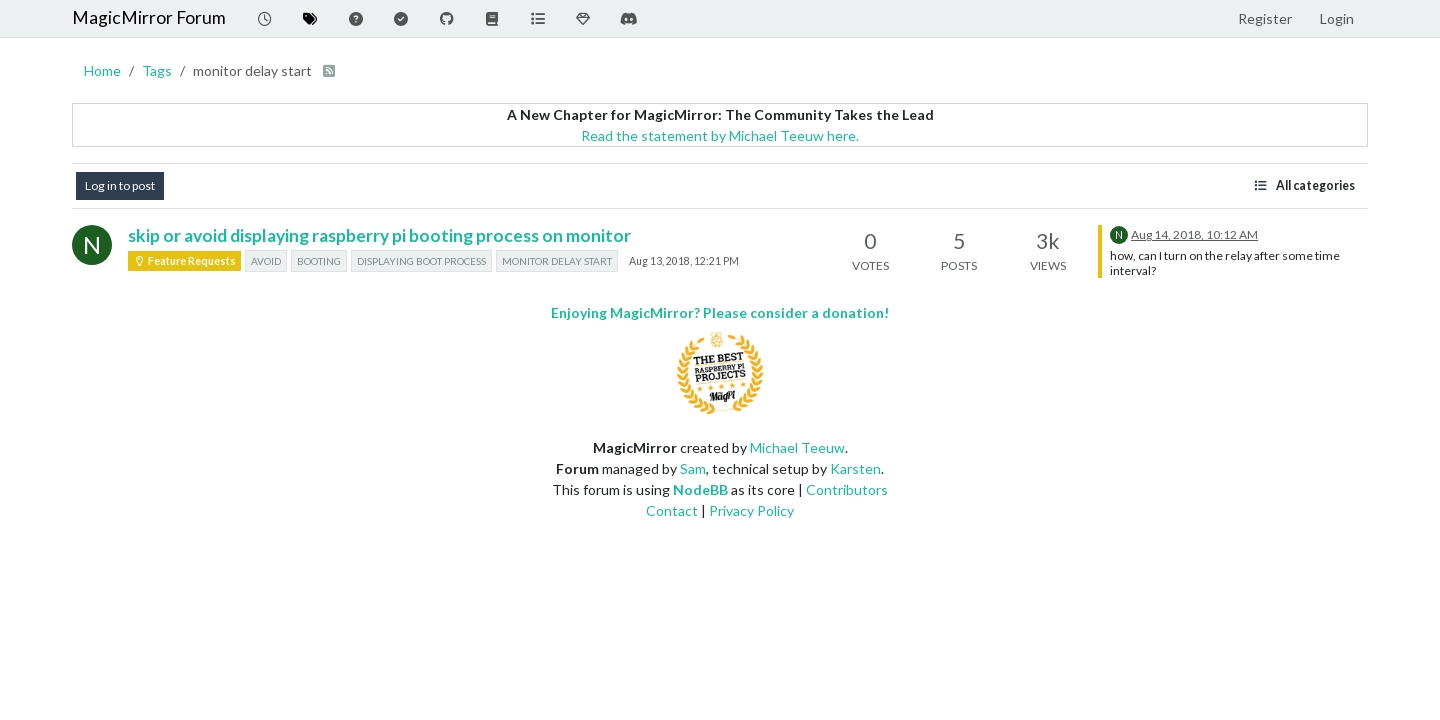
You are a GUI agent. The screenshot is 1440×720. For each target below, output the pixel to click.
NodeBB (700, 489)
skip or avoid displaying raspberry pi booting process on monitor (379, 235)
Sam (693, 468)
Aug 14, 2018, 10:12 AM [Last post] (1194, 234)
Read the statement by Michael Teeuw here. (720, 135)
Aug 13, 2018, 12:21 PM (684, 261)
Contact (672, 510)
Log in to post (120, 185)
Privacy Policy (751, 510)
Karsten (855, 468)
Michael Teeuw (797, 447)
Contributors (847, 489)
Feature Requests (184, 261)
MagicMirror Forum (149, 17)
